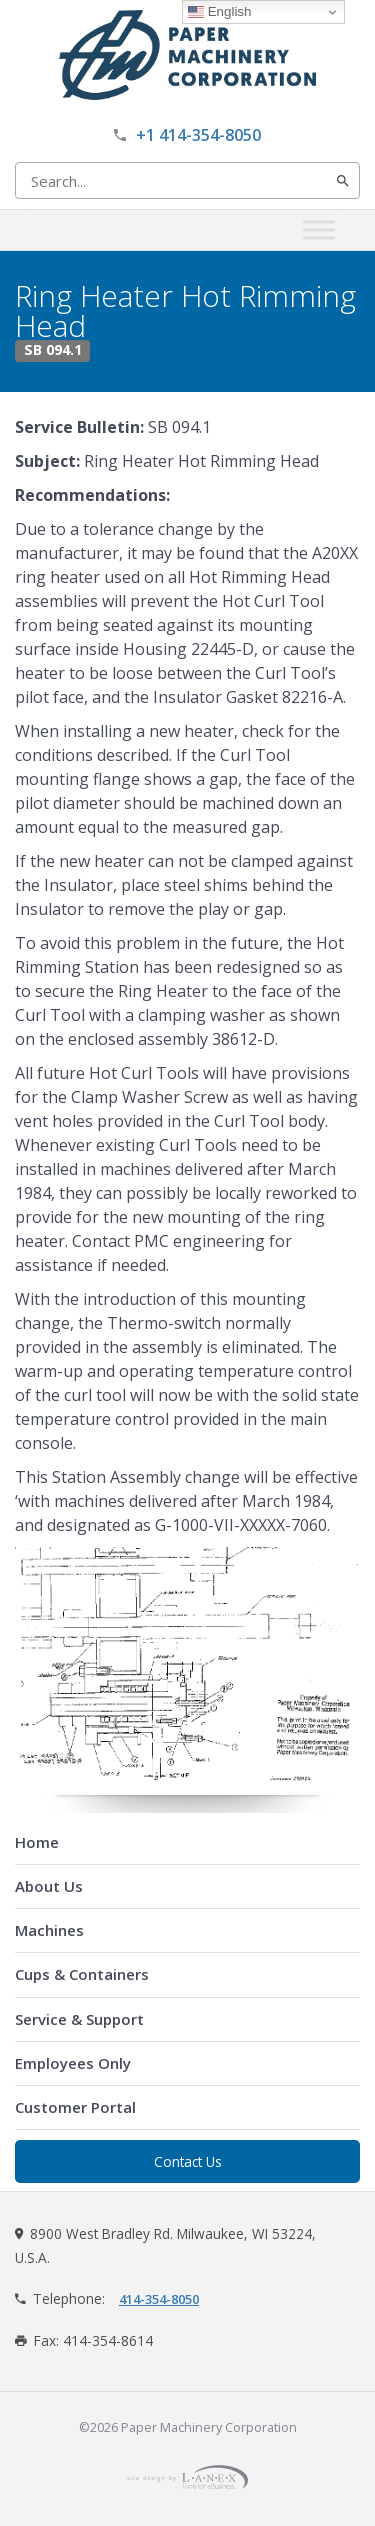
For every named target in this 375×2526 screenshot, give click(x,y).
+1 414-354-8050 (198, 135)
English (219, 12)
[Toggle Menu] (319, 229)
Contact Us (188, 2161)
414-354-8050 (159, 2299)
